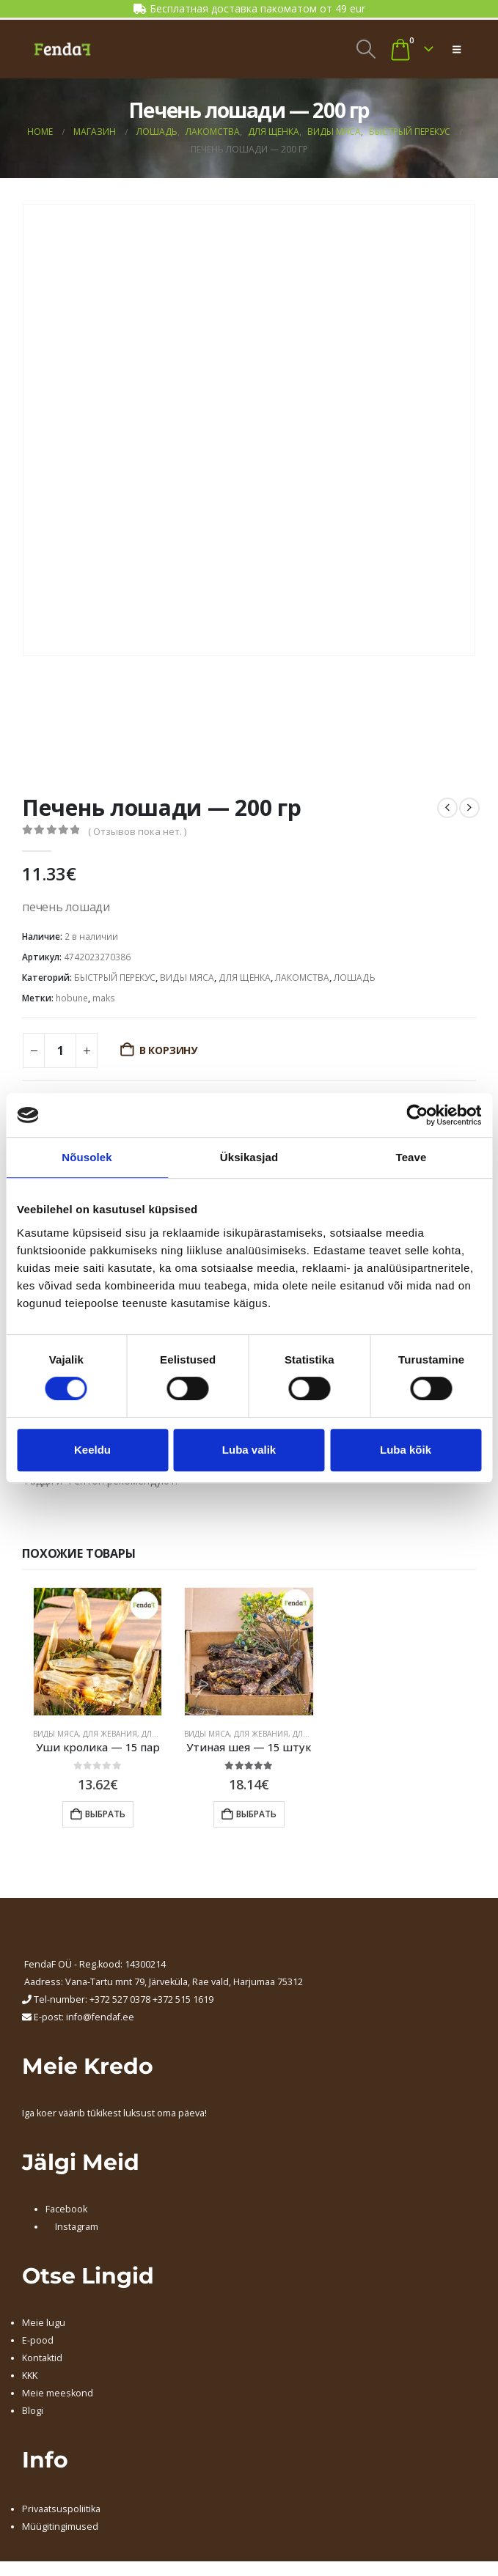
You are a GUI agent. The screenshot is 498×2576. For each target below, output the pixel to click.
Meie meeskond (57, 2393)
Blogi (32, 2410)
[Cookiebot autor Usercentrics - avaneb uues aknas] (417, 1115)
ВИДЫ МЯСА (187, 977)
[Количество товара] (60, 1050)
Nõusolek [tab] (86, 1157)
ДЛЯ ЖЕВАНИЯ (110, 1734)
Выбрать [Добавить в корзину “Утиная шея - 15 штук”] (256, 1814)
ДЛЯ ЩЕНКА (245, 977)
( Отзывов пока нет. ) (137, 831)
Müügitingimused (60, 2526)
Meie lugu (43, 2322)
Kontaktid (42, 2358)
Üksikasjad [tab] (249, 1157)
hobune (72, 998)
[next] (469, 808)
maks (103, 998)
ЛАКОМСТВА (302, 977)
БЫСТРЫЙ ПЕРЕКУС (114, 977)
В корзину (168, 1050)
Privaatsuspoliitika (61, 2509)
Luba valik (249, 1449)
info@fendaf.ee (100, 2017)
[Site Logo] (62, 49)
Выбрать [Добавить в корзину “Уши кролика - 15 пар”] (105, 1814)
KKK (29, 2375)
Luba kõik (405, 1449)
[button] (365, 49)
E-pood (38, 2340)
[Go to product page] (97, 1651)
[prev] (447, 808)
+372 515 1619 (183, 1999)
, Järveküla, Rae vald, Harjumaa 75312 (223, 1982)
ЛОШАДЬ (355, 977)
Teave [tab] (411, 1157)
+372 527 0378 (119, 1999)
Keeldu (92, 1449)
